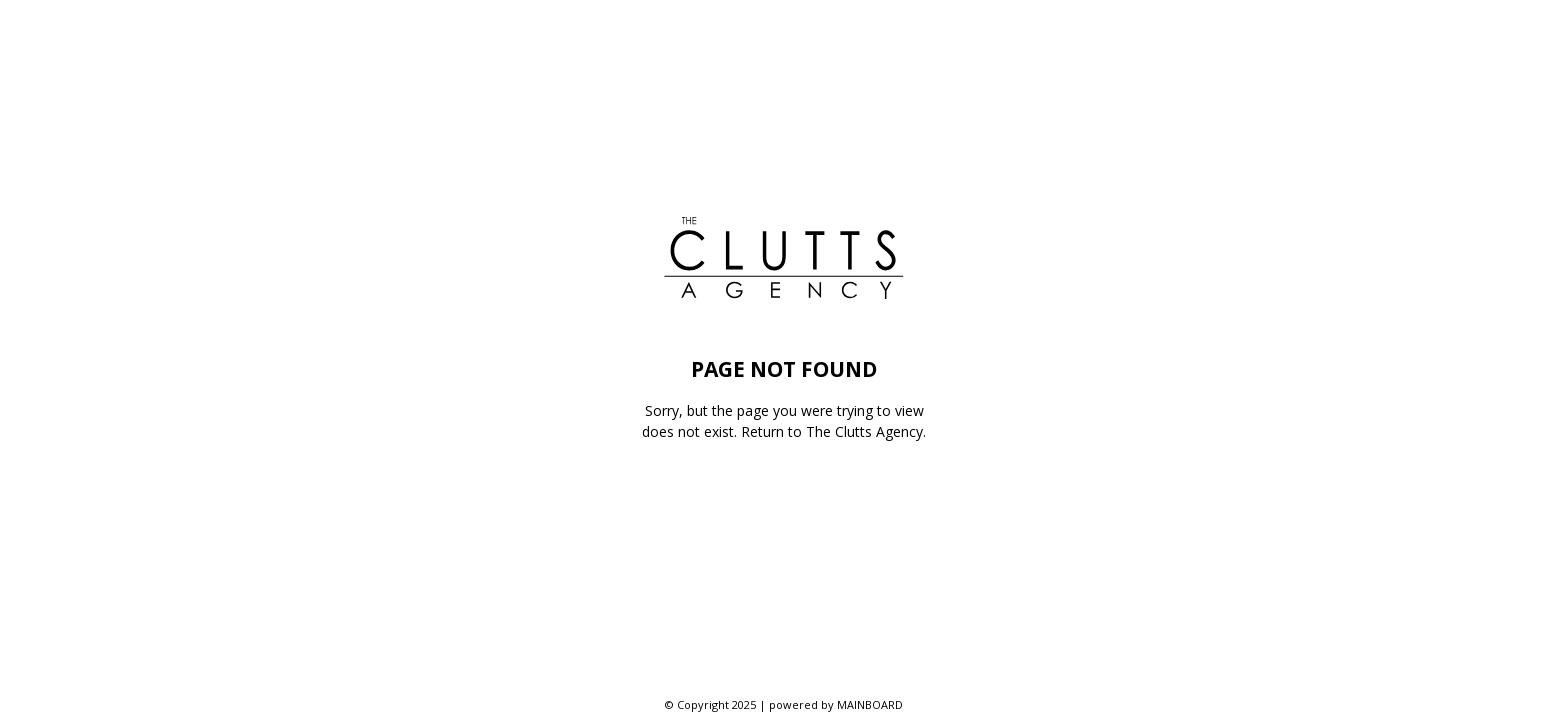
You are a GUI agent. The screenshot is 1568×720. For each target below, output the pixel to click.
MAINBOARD (870, 704)
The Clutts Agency (864, 431)
